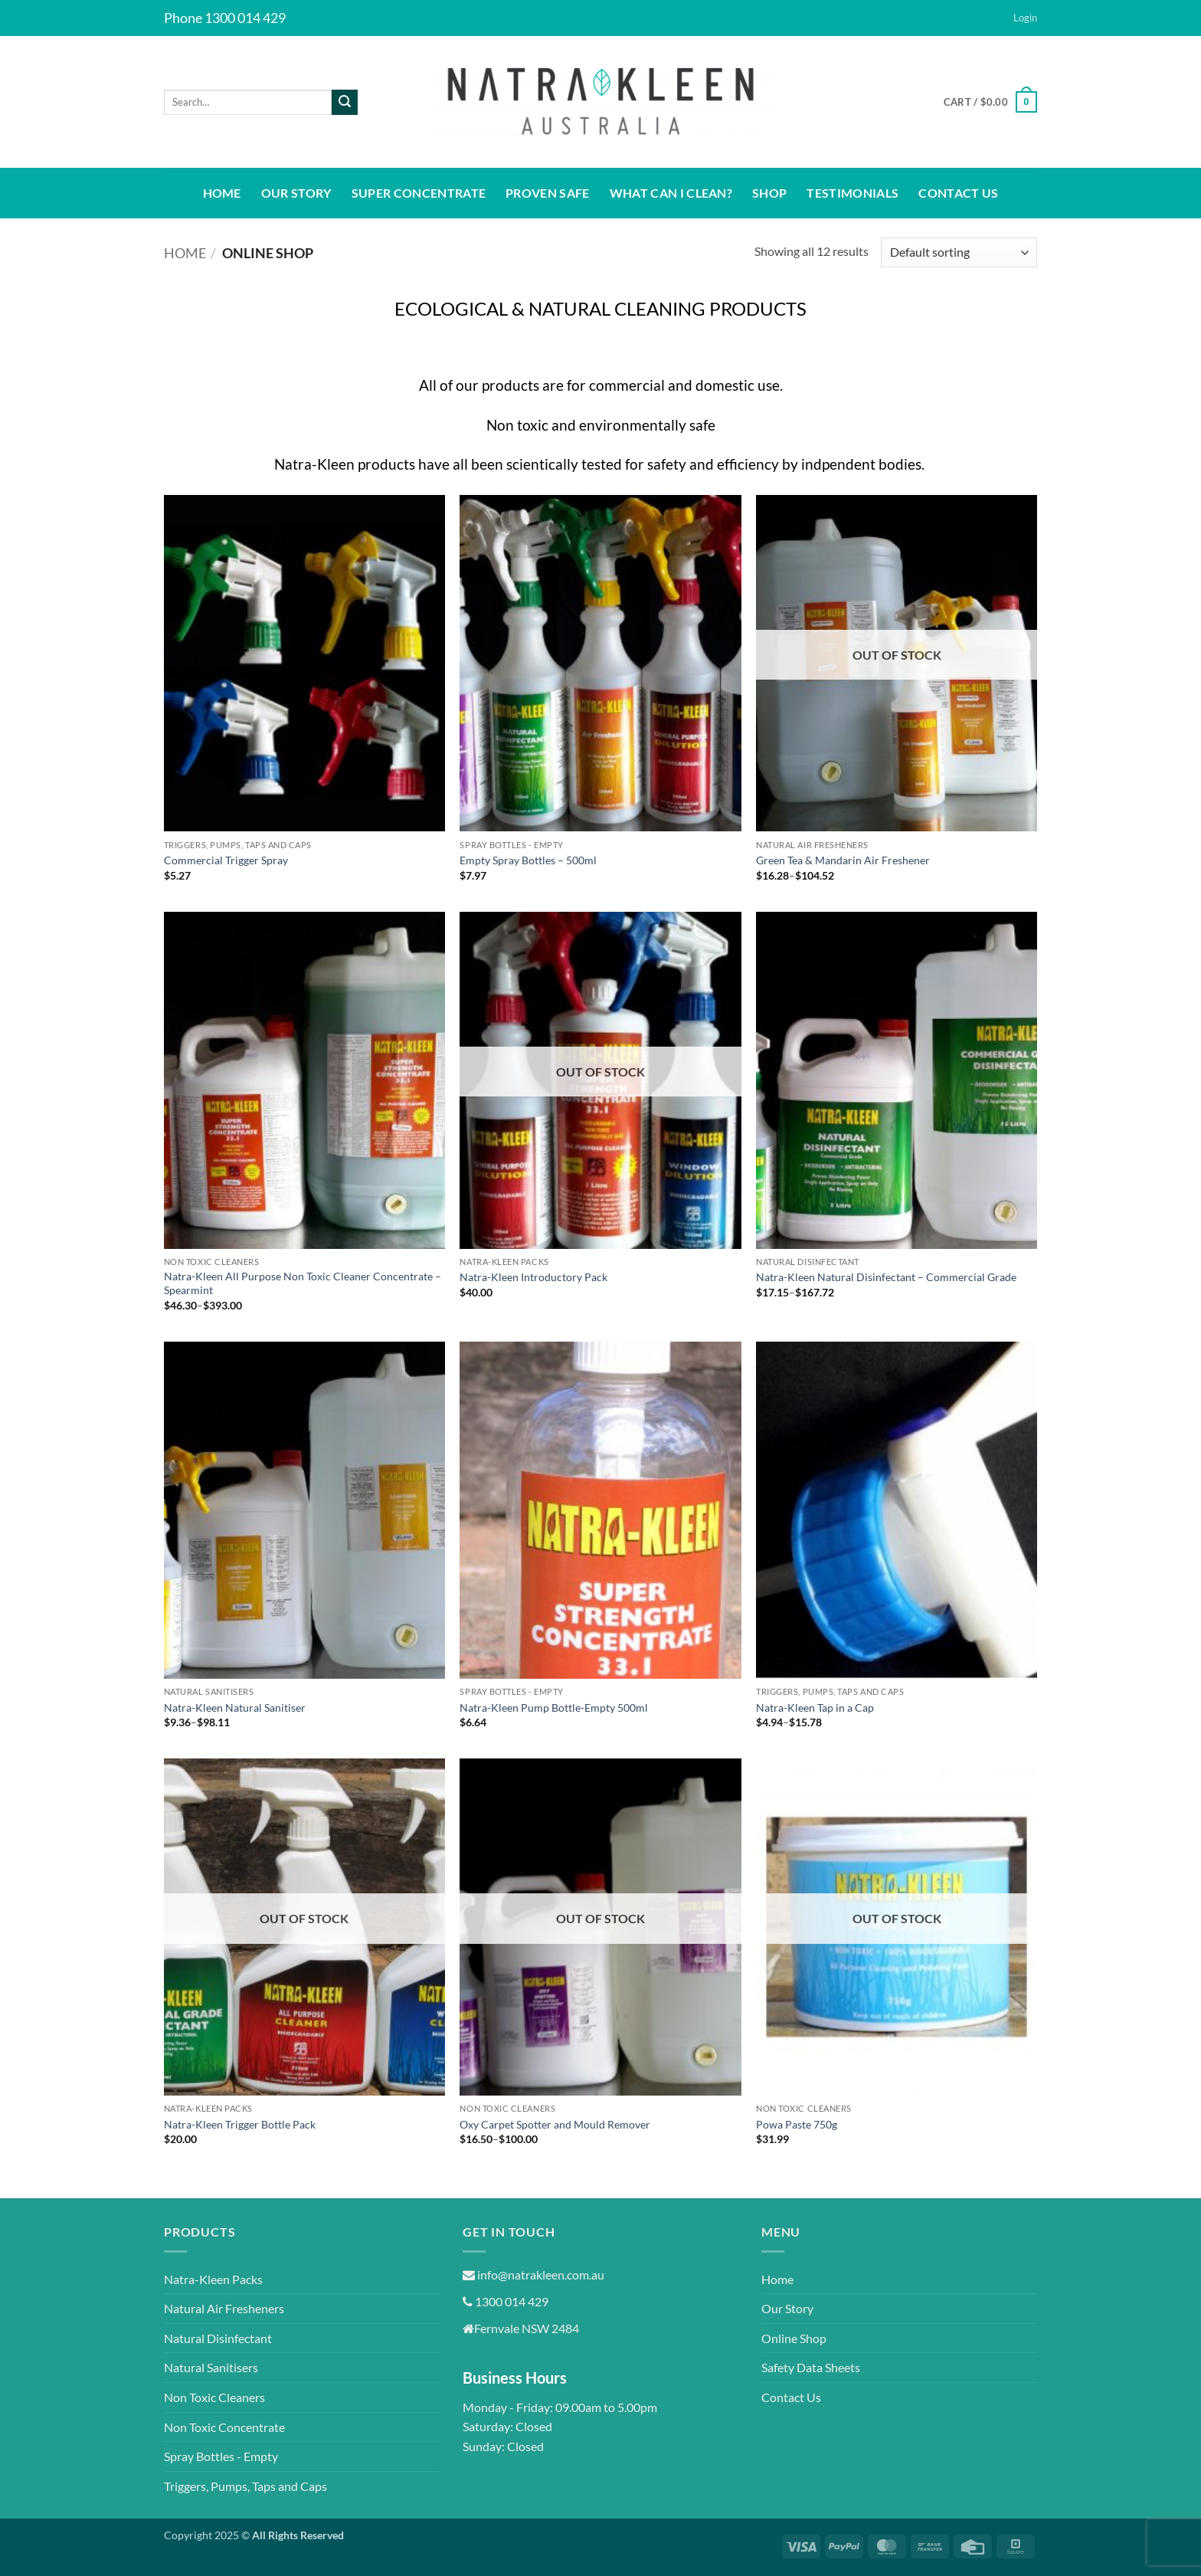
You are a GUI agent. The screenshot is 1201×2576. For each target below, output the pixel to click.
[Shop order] (959, 252)
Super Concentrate (419, 192)
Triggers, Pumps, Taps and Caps (245, 2486)
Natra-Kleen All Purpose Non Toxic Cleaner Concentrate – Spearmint (302, 1283)
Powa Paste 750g (796, 2124)
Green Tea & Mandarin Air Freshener (843, 860)
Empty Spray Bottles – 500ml (528, 860)
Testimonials (852, 192)
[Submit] (345, 103)
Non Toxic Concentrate (224, 2427)
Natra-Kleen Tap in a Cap (815, 1707)
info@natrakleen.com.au (533, 2274)
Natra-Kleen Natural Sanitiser (235, 1707)
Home (222, 192)
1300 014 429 (505, 2301)
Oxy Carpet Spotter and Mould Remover (555, 2124)
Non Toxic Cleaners (214, 2397)
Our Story (296, 192)
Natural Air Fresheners (224, 2308)
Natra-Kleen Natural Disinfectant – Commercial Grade (886, 1276)
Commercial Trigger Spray (226, 860)
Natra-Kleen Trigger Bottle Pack (240, 2124)
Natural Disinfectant (218, 2338)
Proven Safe (548, 192)
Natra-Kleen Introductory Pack (533, 1276)
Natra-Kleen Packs (213, 2279)
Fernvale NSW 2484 (521, 2328)
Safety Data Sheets (810, 2367)
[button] (1025, 17)
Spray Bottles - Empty (221, 2456)
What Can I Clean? (671, 192)
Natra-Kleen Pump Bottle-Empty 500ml (554, 1707)
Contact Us (958, 192)
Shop (769, 192)
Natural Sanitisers (211, 2367)
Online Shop (793, 2338)
